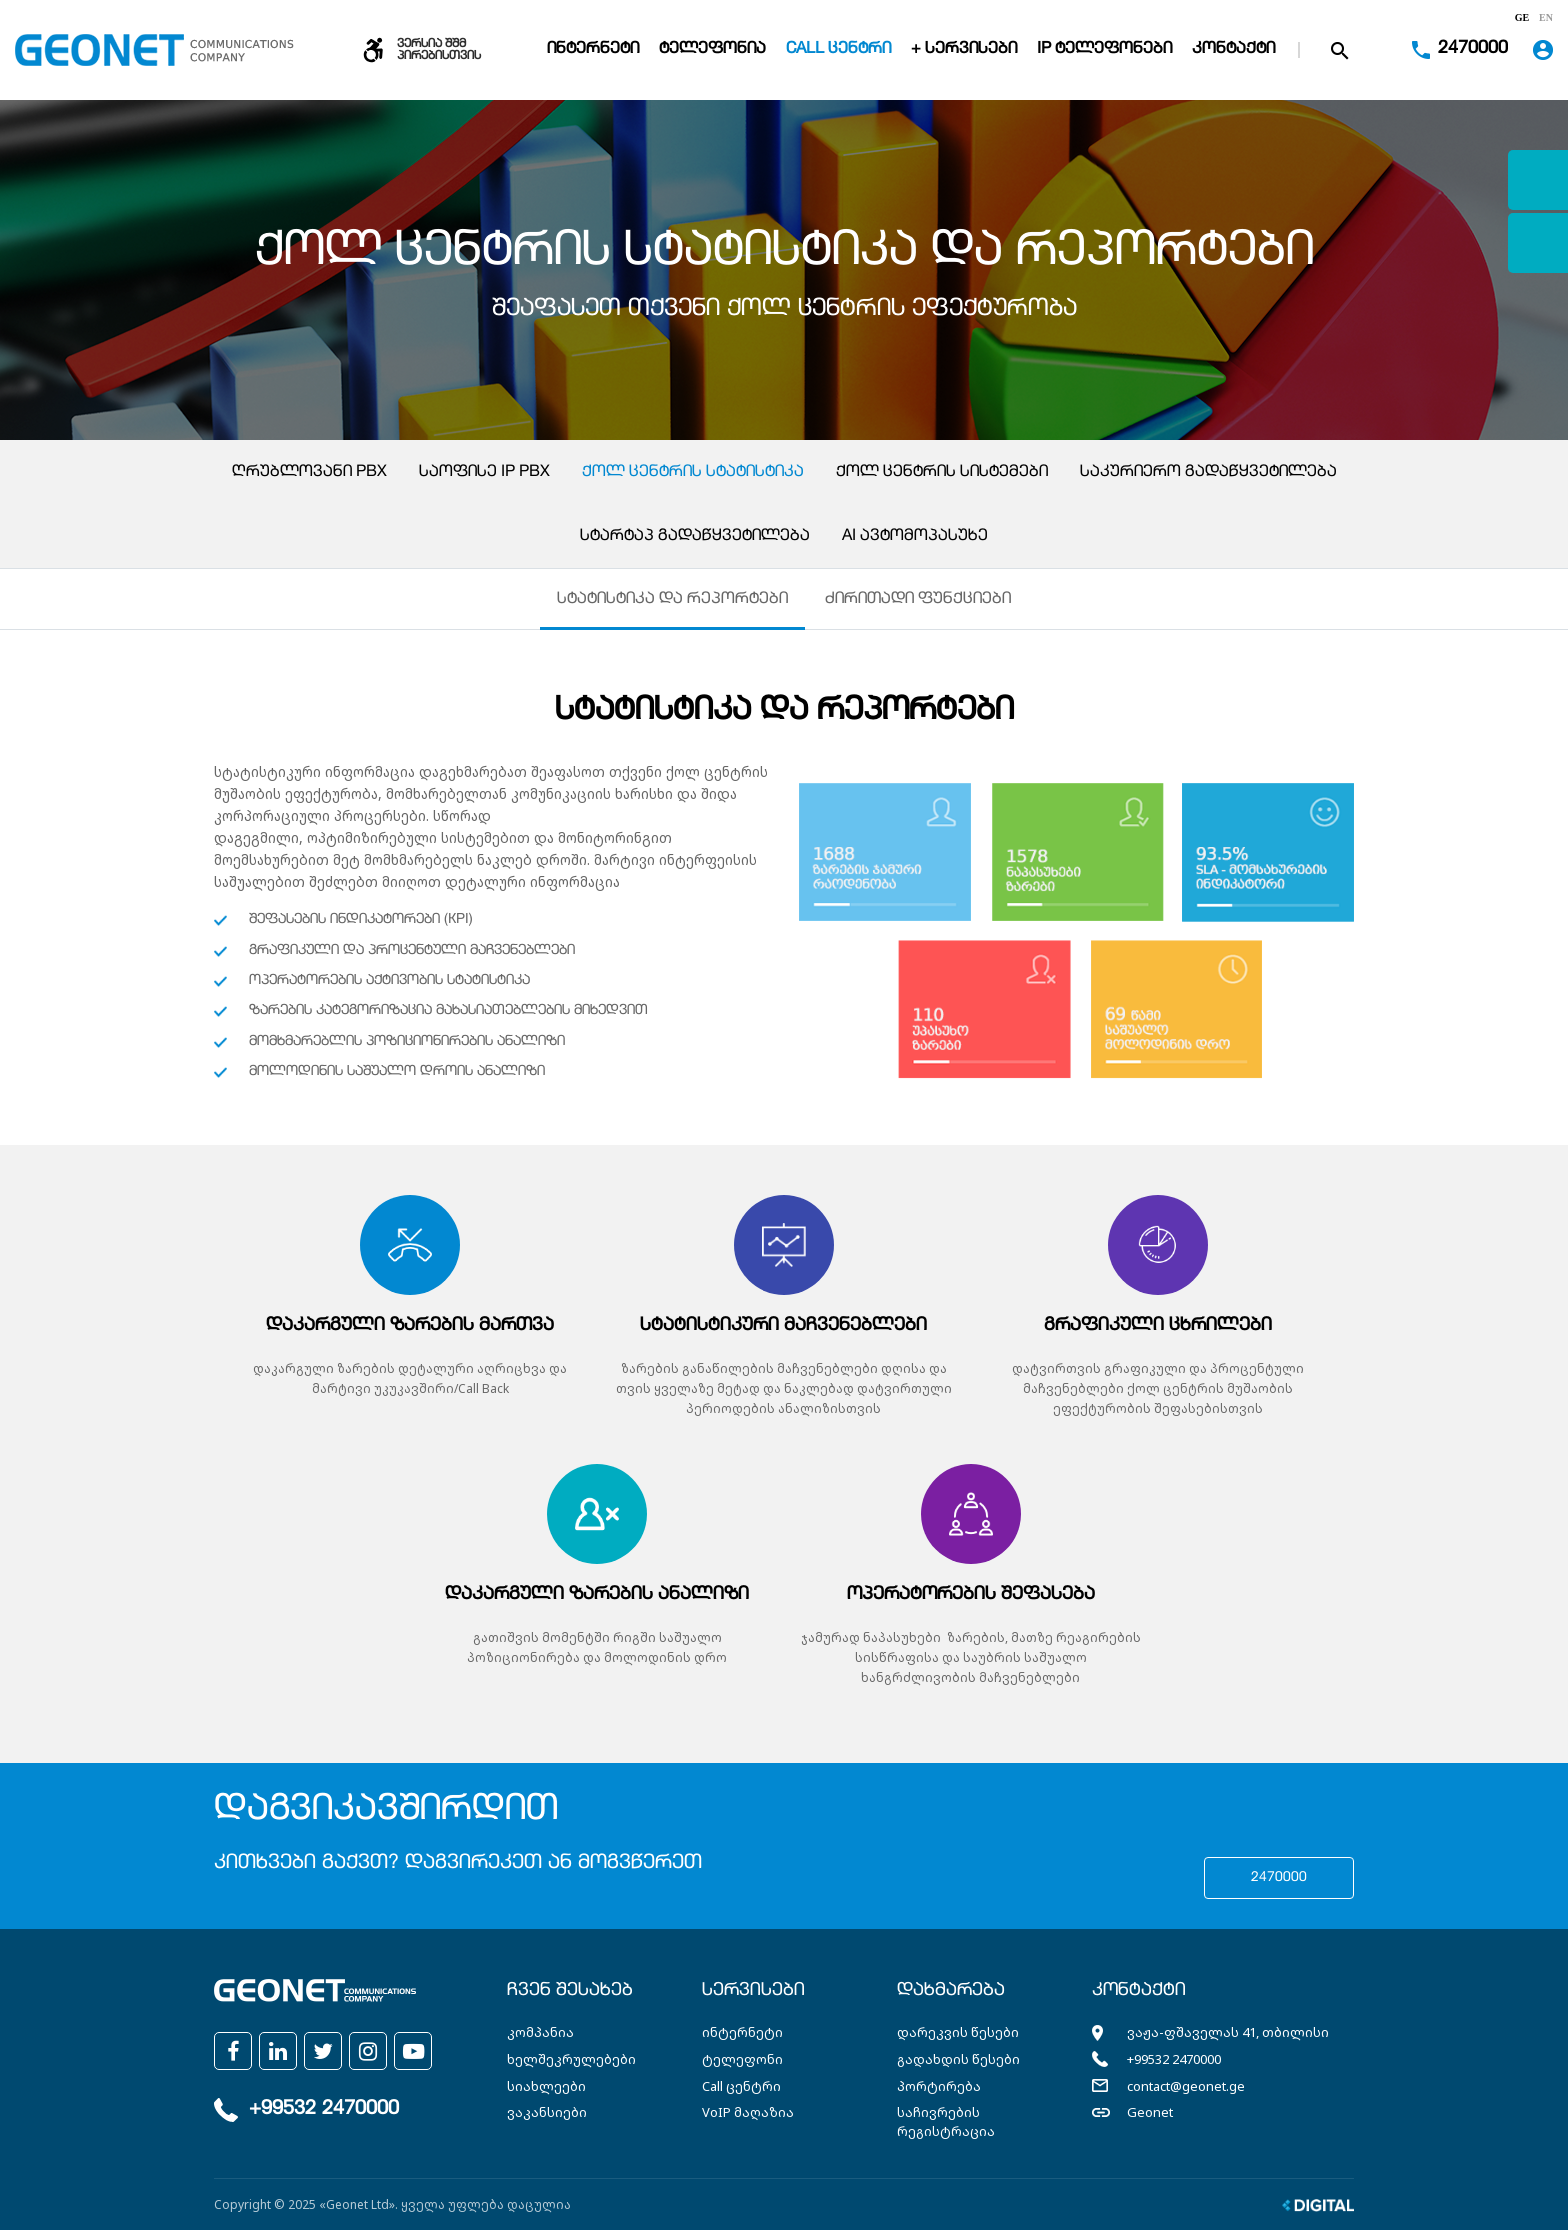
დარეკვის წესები (958, 2036)
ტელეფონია (712, 50)
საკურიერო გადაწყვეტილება (1208, 473)
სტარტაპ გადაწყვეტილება (695, 537)
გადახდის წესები (958, 2063)
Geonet (1150, 2116)
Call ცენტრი (838, 50)
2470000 (1279, 1882)
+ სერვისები (964, 50)
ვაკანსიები (547, 2116)
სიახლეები (546, 2089)
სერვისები (753, 1995)
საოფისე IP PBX (484, 473)
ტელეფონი (742, 2063)
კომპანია (540, 2036)
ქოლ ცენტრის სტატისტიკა (693, 473)
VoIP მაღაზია (748, 2116)
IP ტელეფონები (1104, 50)
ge (1522, 18)
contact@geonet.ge (1186, 2089)
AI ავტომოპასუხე (915, 537)
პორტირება (939, 2089)
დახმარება (951, 1995)
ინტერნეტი (593, 50)
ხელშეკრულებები (571, 2063)
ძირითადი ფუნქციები (919, 602)
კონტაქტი (1233, 50)
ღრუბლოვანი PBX (309, 473)
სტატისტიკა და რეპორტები (672, 602)
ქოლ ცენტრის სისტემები (942, 473)
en (1546, 18)
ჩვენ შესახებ (570, 1995)
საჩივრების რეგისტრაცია (946, 2125)
